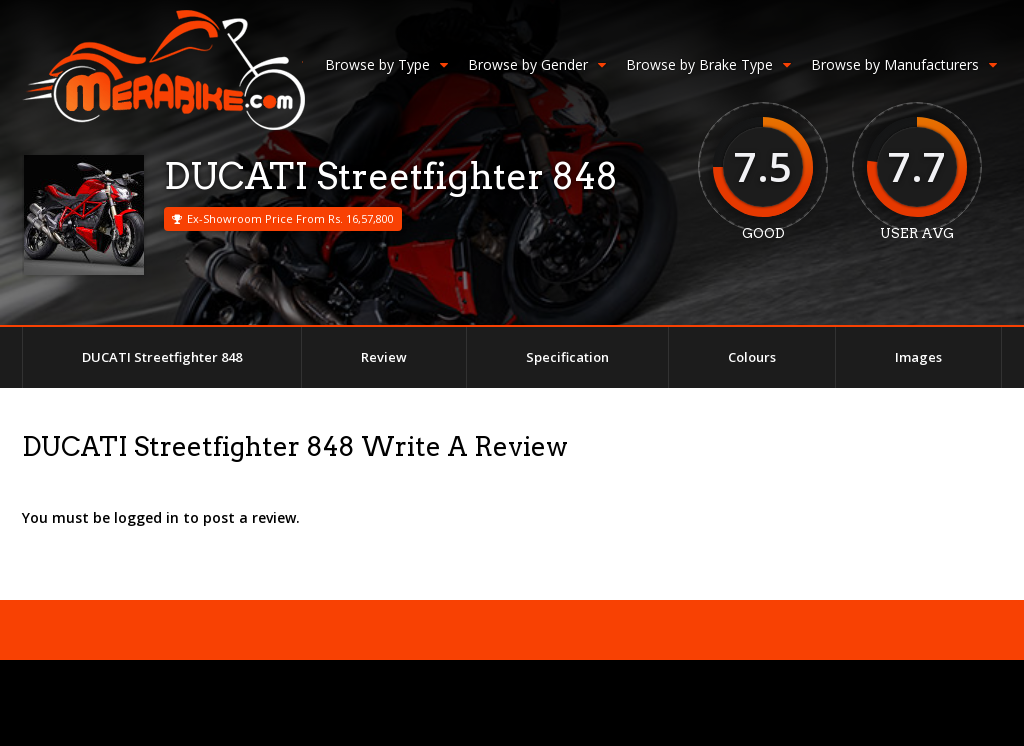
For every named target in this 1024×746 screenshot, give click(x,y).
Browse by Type (386, 64)
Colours (752, 357)
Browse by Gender (537, 64)
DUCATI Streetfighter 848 (162, 357)
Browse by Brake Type (708, 64)
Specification (567, 357)
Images (918, 357)
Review (384, 357)
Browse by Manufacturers (904, 64)
